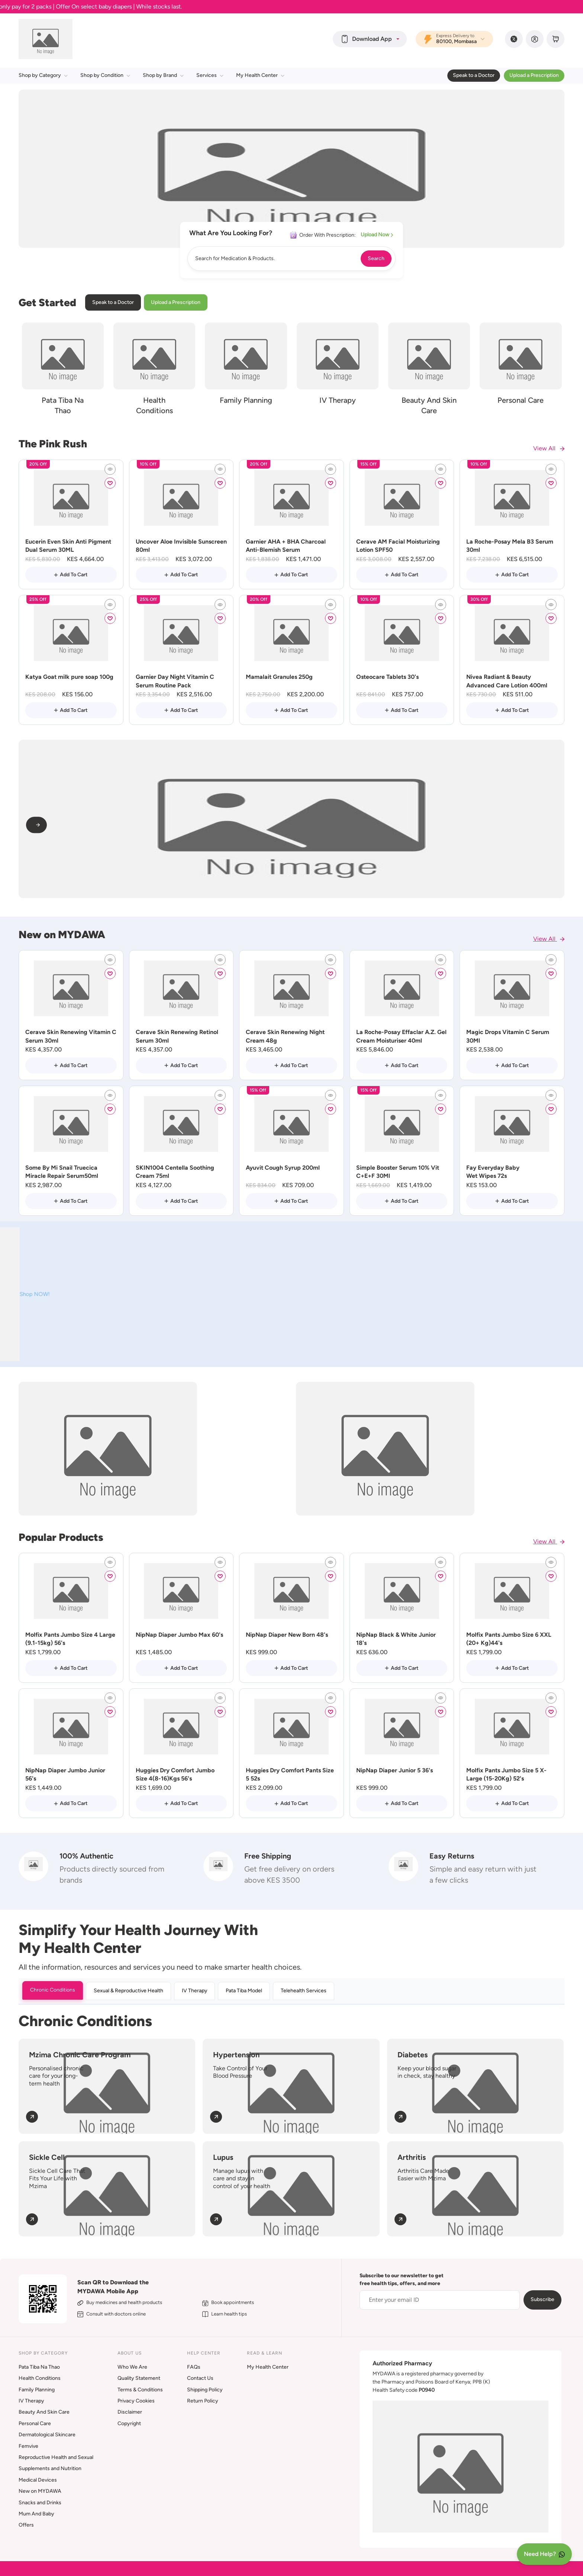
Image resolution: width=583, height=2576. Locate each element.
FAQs (193, 2367)
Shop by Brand (163, 75)
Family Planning (37, 2390)
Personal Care (35, 2423)
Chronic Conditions (52, 1990)
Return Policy (202, 2401)
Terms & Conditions (140, 2390)
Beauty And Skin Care (44, 2412)
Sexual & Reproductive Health (128, 1990)
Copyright (129, 2423)
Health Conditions (40, 2378)
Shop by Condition (105, 75)
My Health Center (260, 75)
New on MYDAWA (40, 2491)
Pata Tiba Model (244, 1990)
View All (548, 448)
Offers (26, 2525)
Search (376, 258)
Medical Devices (38, 2480)
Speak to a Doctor (474, 75)
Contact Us (200, 2378)
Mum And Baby (36, 2514)
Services (209, 75)
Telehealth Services (303, 1990)
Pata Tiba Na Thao (39, 2367)
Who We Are (132, 2367)
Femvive (28, 2446)
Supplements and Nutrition (50, 2468)
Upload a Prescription (534, 75)
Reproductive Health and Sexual (56, 2457)
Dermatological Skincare (47, 2434)
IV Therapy (194, 1990)
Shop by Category (43, 75)
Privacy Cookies (136, 2401)
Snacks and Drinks (40, 2502)
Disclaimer (129, 2412)
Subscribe (542, 2299)
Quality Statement (138, 2378)
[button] (370, 39)
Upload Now (377, 235)
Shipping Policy (205, 2390)
